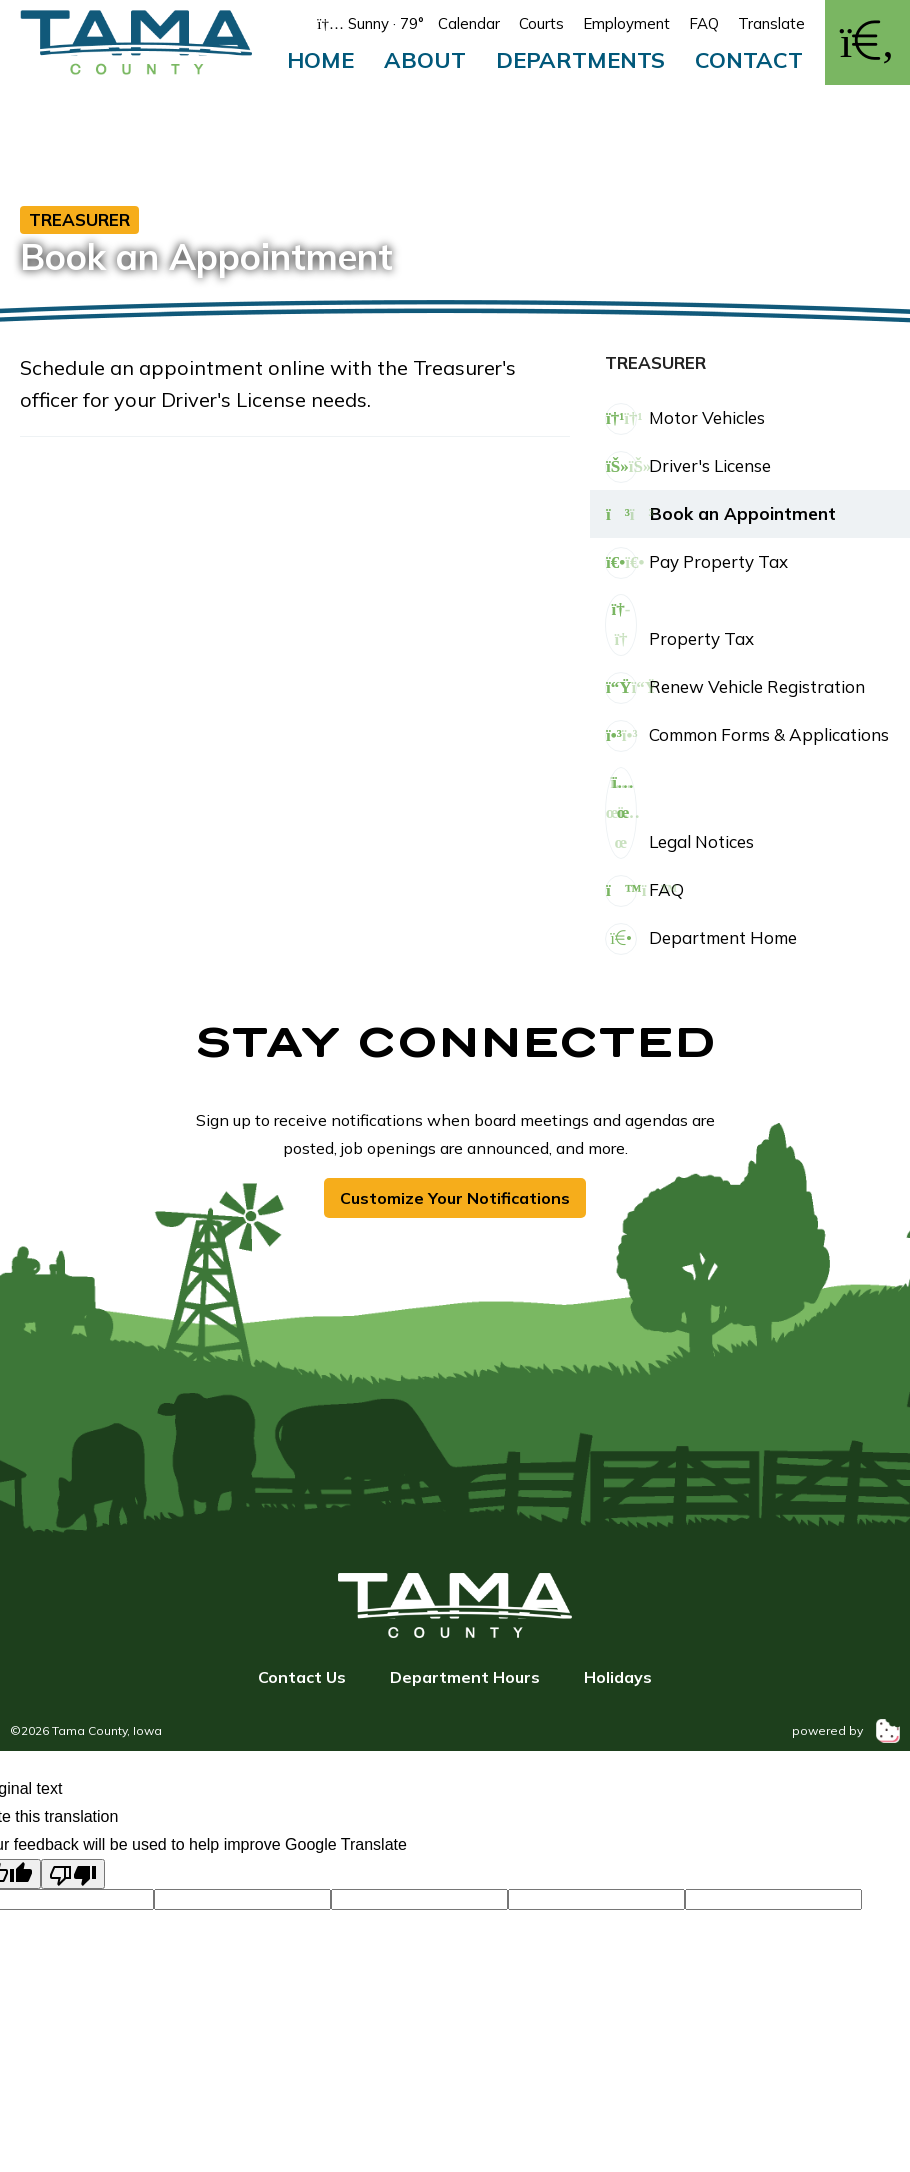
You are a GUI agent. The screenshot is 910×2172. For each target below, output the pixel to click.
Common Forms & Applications (747, 736)
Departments (580, 60)
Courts (541, 23)
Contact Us (302, 1677)
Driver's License (688, 467)
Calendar (469, 23)
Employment (626, 23)
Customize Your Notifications (455, 1198)
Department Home (701, 939)
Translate (771, 23)
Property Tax (679, 625)
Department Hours (465, 1677)
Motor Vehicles (685, 419)
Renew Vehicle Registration (735, 688)
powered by (846, 1730)
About (425, 60)
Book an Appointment (720, 515)
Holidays (618, 1677)
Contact (749, 60)
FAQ (704, 23)
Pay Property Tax (696, 563)
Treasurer (79, 219)
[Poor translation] (73, 1874)
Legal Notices (679, 813)
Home (320, 60)
